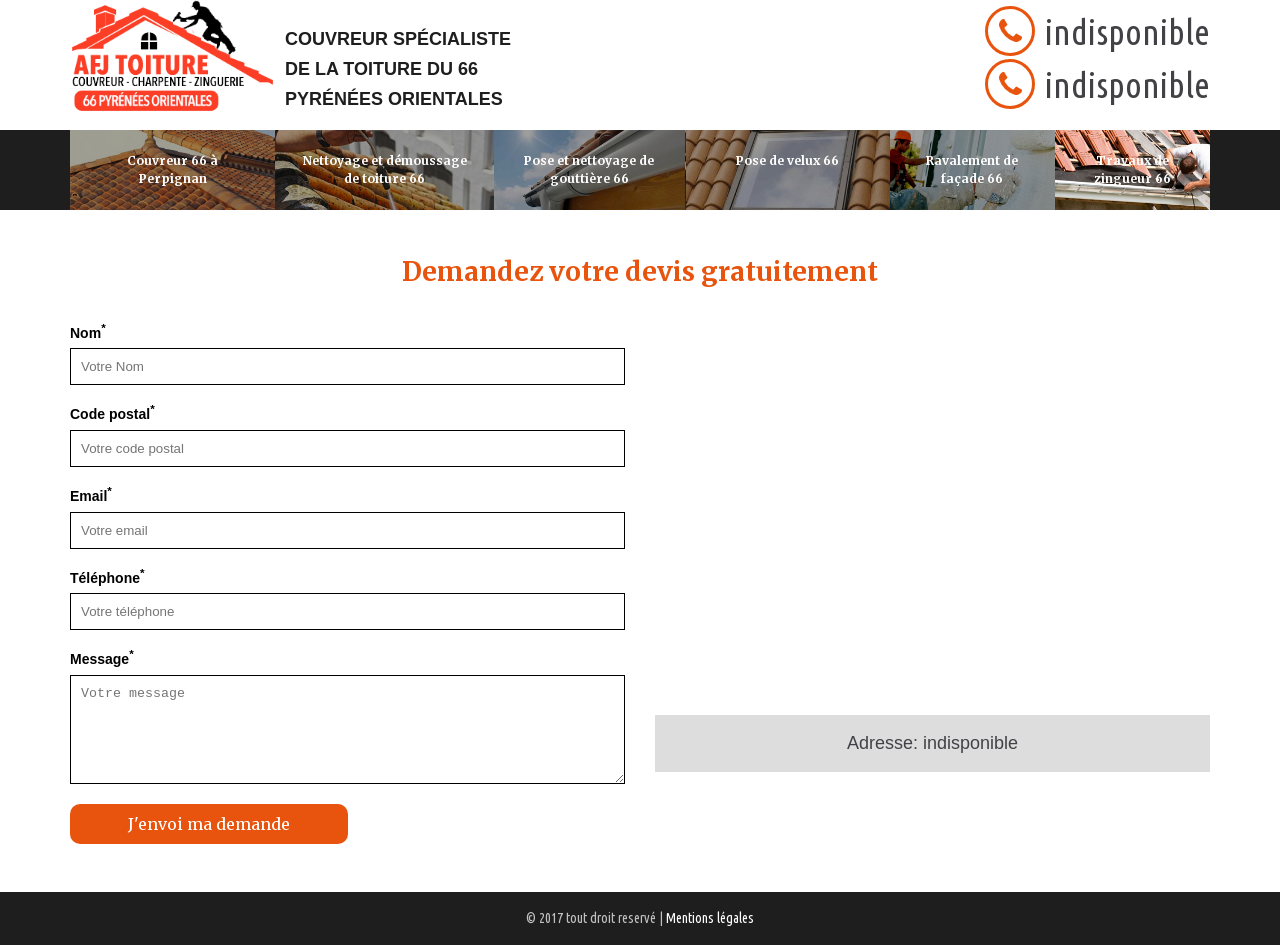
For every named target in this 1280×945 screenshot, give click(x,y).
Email (91, 494)
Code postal (112, 412)
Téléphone (107, 576)
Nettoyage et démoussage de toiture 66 (385, 169)
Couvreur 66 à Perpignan (172, 169)
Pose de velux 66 (787, 160)
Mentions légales (710, 918)
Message (102, 657)
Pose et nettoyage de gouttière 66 (589, 169)
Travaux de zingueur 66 (1132, 169)
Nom (88, 331)
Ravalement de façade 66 (972, 169)
